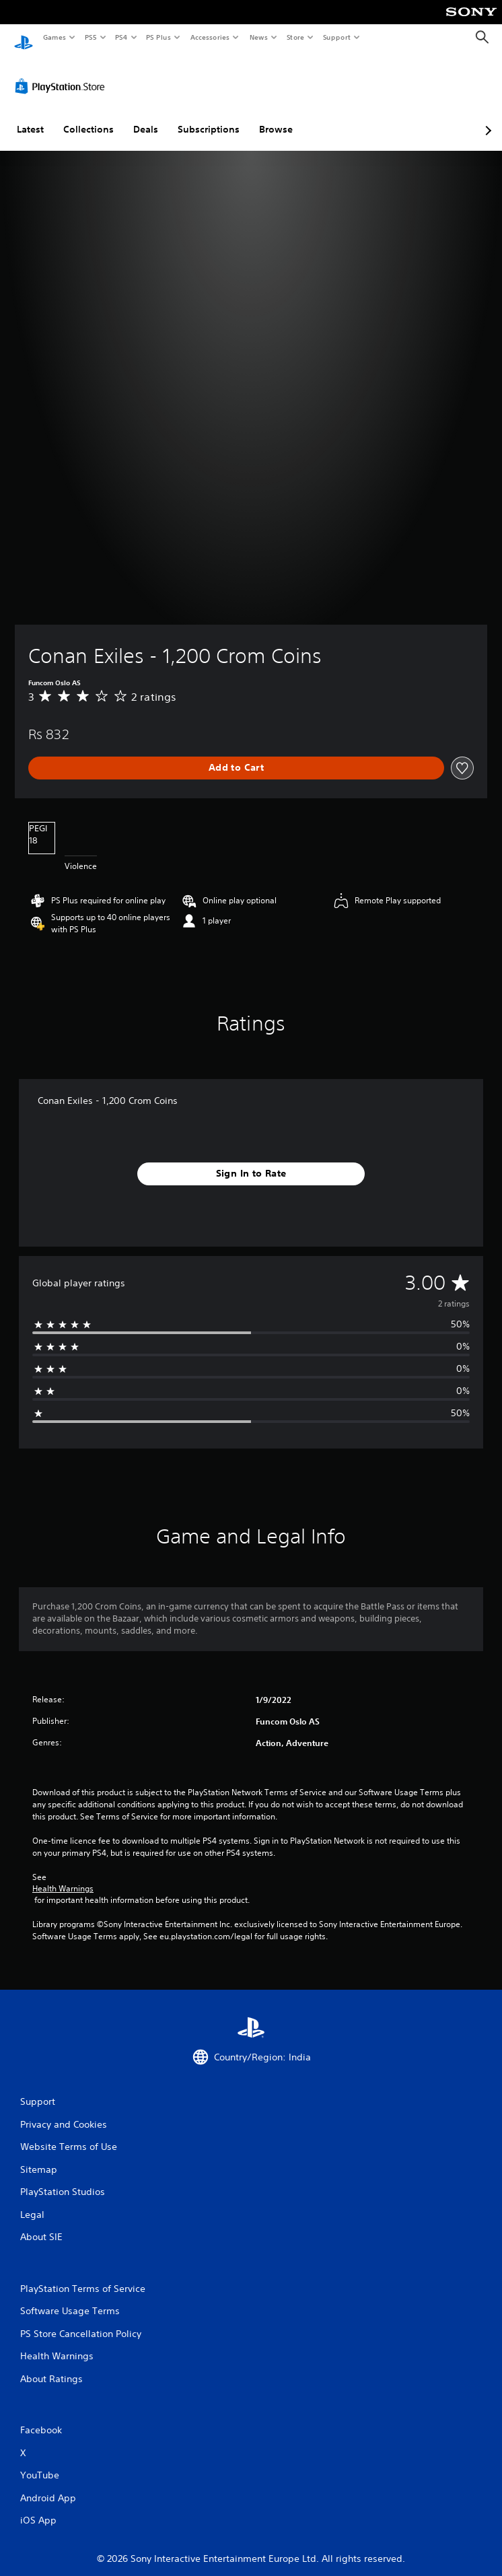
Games (53, 37)
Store (295, 37)
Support (336, 37)
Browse (276, 116)
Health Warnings (63, 1876)
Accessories (209, 37)
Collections (88, 116)
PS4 (121, 37)
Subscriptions (209, 116)
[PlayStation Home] (23, 37)
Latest (30, 116)
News (259, 37)
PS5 (90, 37)
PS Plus (159, 37)
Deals (145, 116)
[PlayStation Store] (62, 73)
